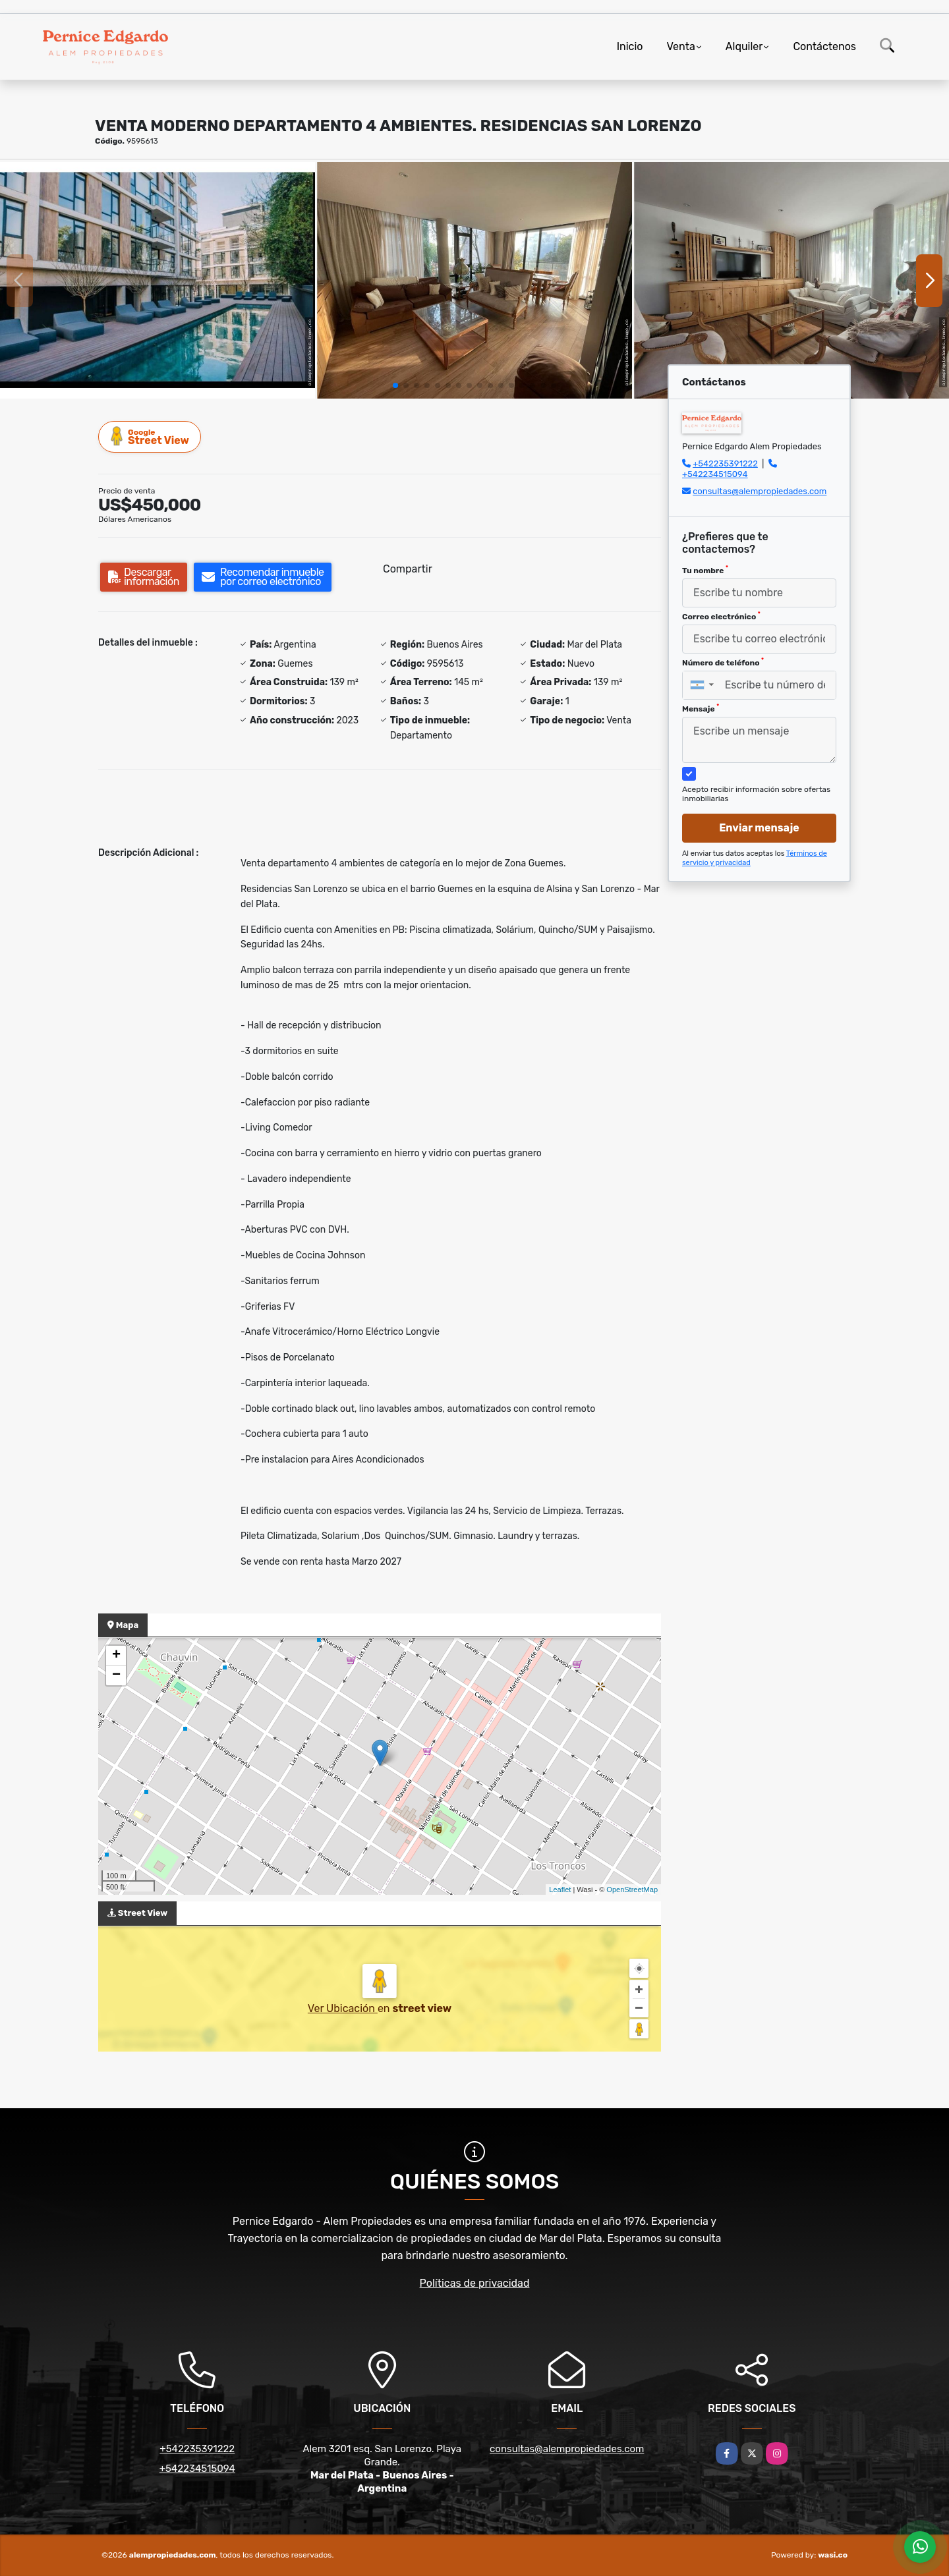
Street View (150, 436)
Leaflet (560, 1889)
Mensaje (700, 708)
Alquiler (744, 46)
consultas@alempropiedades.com (759, 491)
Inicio (630, 46)
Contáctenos (824, 46)
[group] (157, 280)
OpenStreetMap (632, 1889)
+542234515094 (715, 474)
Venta (680, 46)
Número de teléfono (723, 662)
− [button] (116, 1675)
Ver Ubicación (343, 2008)
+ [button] (116, 1656)
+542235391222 (725, 463)
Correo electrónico (721, 616)
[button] (395, 385)
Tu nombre (705, 570)
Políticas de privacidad (475, 2283)
